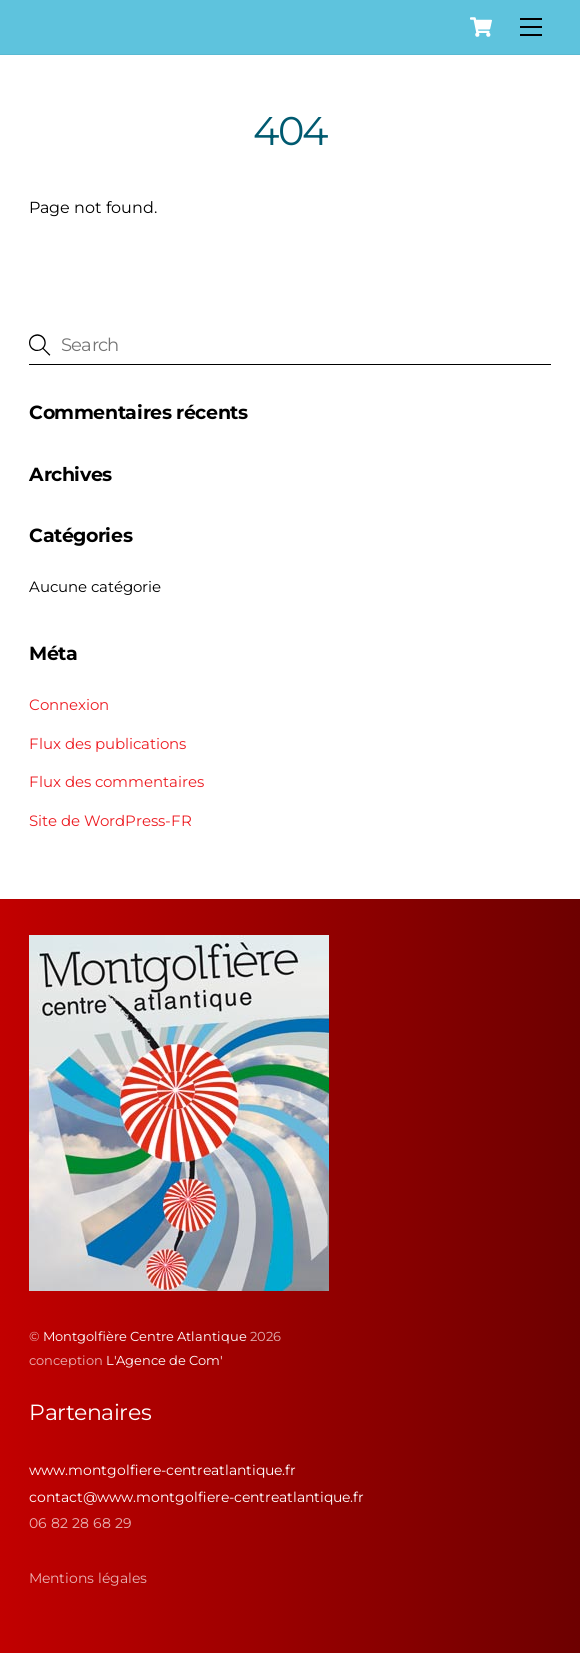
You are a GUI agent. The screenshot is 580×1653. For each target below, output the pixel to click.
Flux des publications (107, 743)
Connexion (69, 704)
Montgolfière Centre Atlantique (145, 1336)
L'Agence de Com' (164, 1360)
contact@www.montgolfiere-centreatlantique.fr (196, 1497)
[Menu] (531, 27)
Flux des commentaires (116, 781)
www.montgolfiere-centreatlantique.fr (162, 1470)
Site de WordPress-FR (110, 820)
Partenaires (90, 1412)
